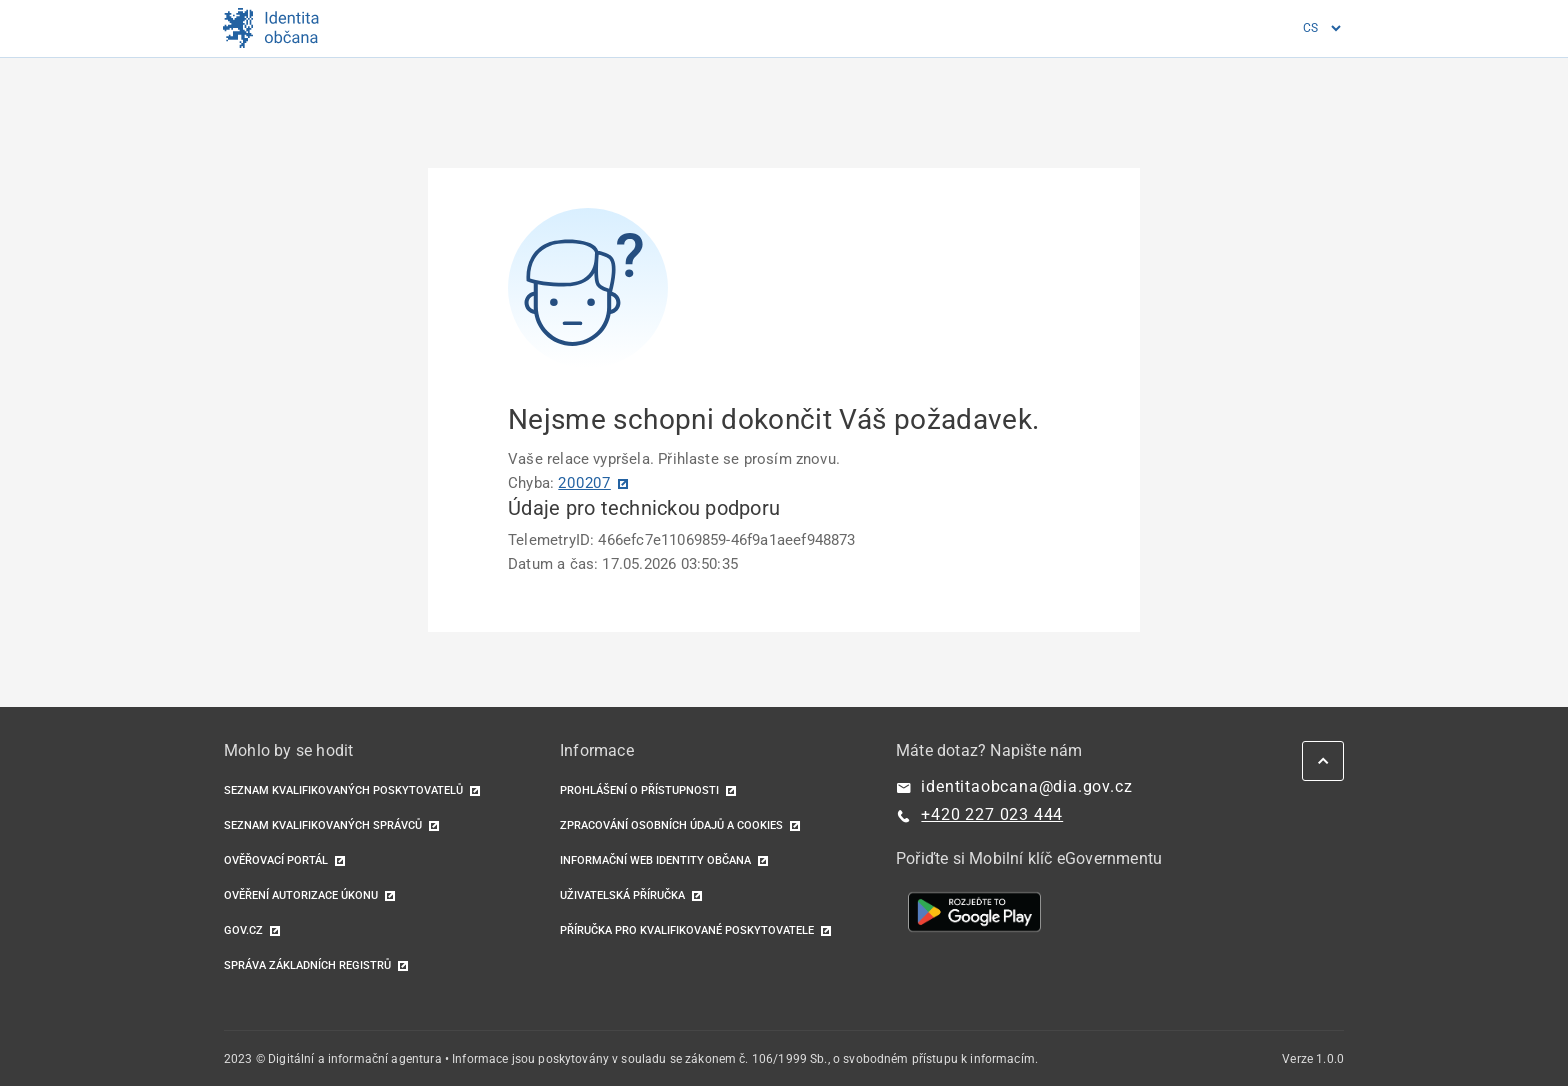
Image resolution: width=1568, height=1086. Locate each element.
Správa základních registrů (307, 965)
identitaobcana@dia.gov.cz (1026, 786)
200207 (584, 483)
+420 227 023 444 (992, 814)
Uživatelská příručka (622, 895)
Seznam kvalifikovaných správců (323, 825)
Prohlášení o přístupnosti (639, 790)
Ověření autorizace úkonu (301, 895)
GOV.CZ (243, 930)
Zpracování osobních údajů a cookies (671, 825)
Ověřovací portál (276, 860)
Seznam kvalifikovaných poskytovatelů (343, 790)
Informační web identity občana (655, 860)
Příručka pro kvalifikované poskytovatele (687, 930)
